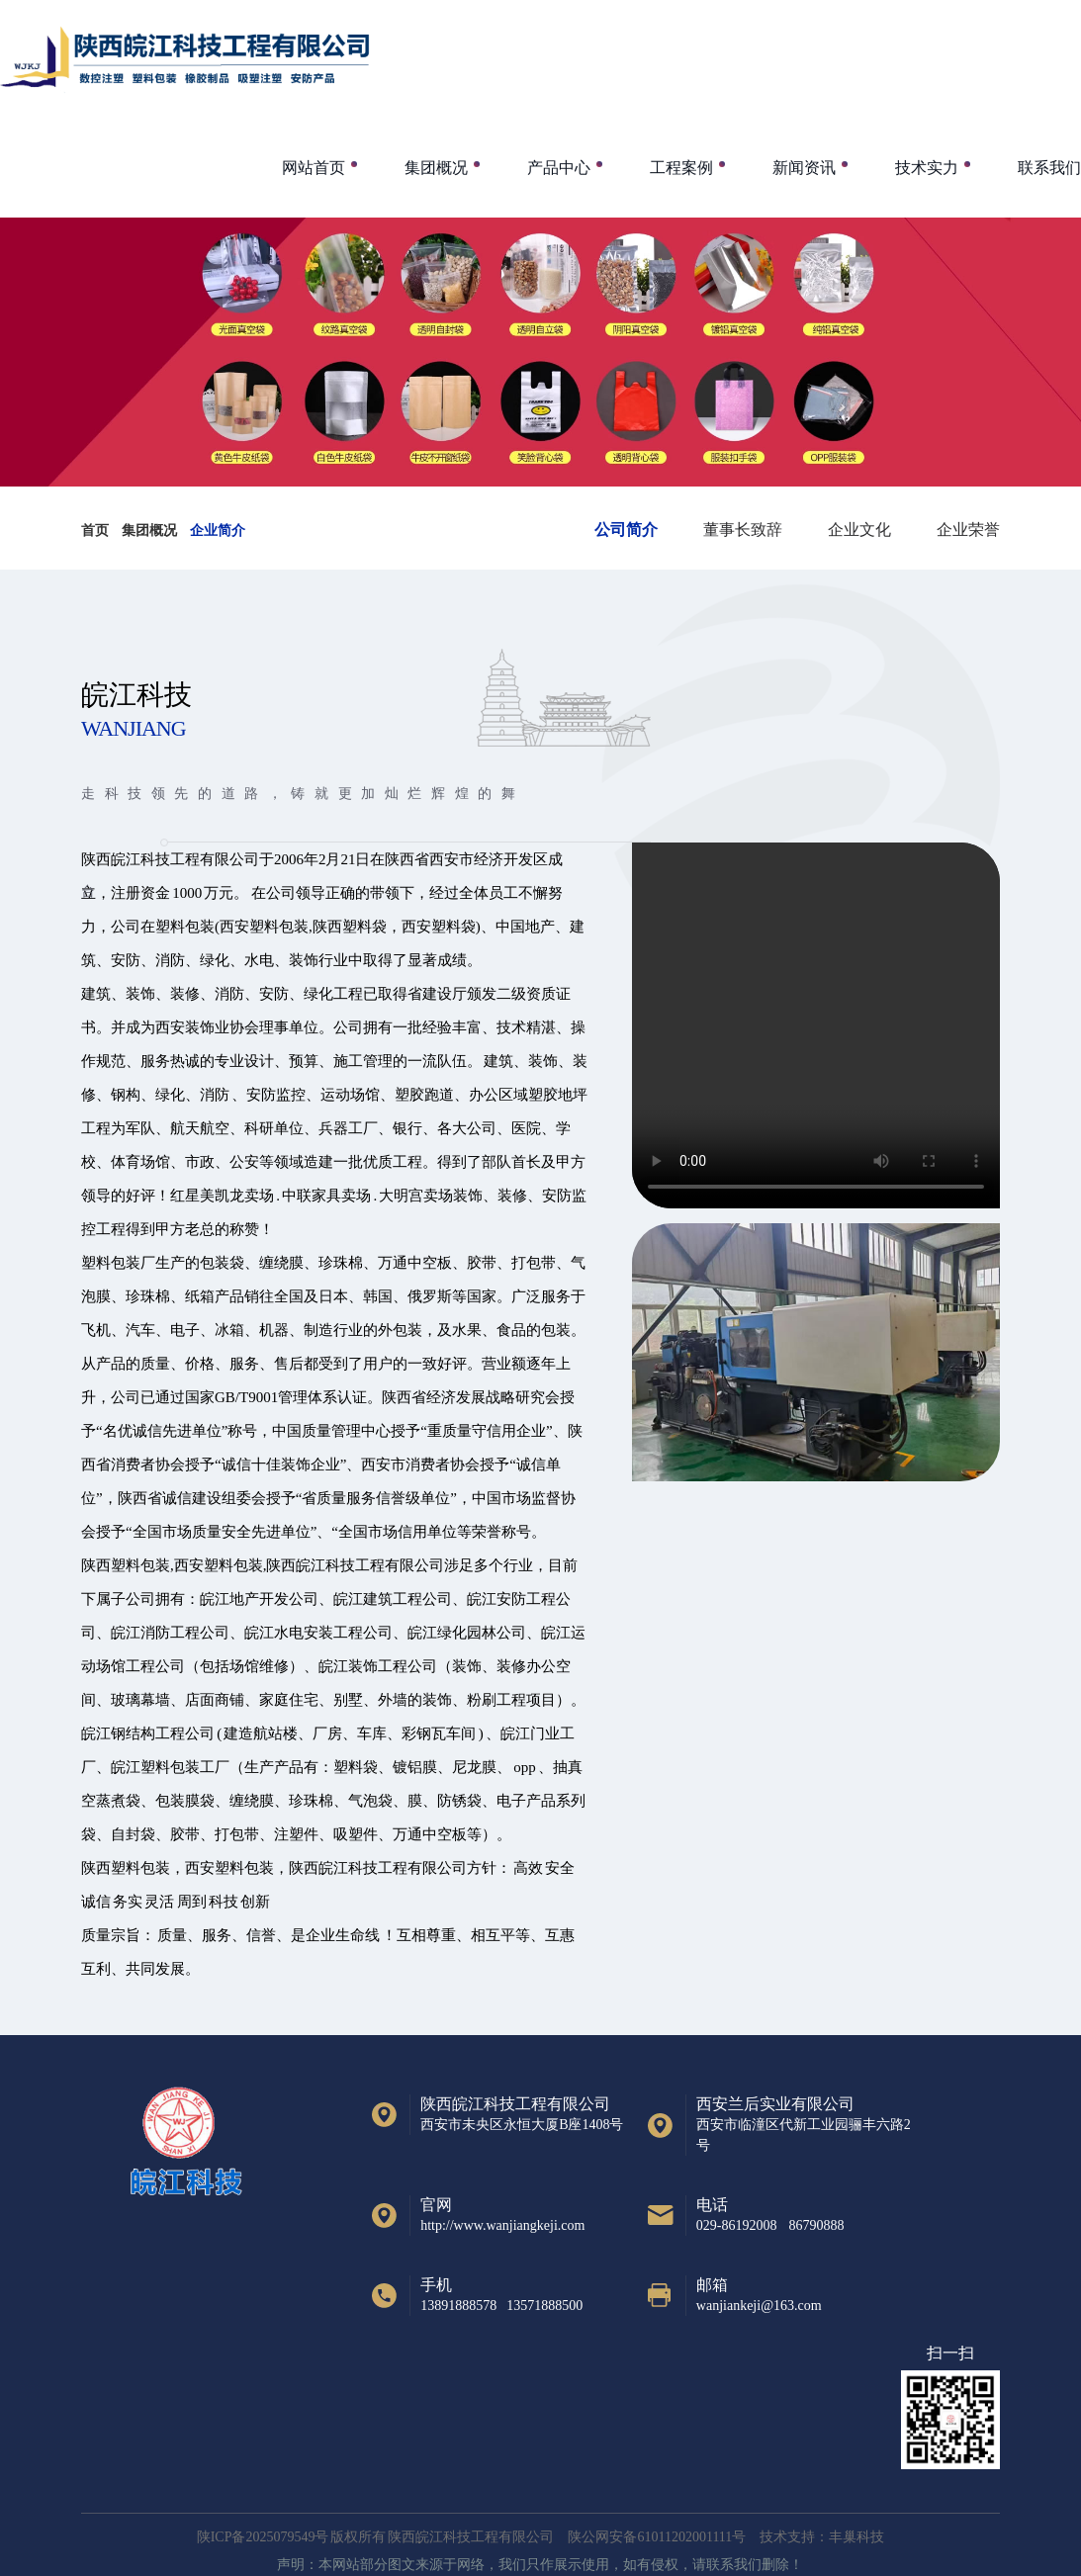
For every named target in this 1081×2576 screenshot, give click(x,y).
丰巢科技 (856, 2537)
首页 (95, 530)
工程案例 (681, 167)
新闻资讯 (804, 167)
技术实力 (926, 167)
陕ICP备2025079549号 (263, 2537)
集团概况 (436, 167)
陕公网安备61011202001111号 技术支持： (698, 2537)
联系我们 (1049, 167)
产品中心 (558, 167)
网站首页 (313, 167)
